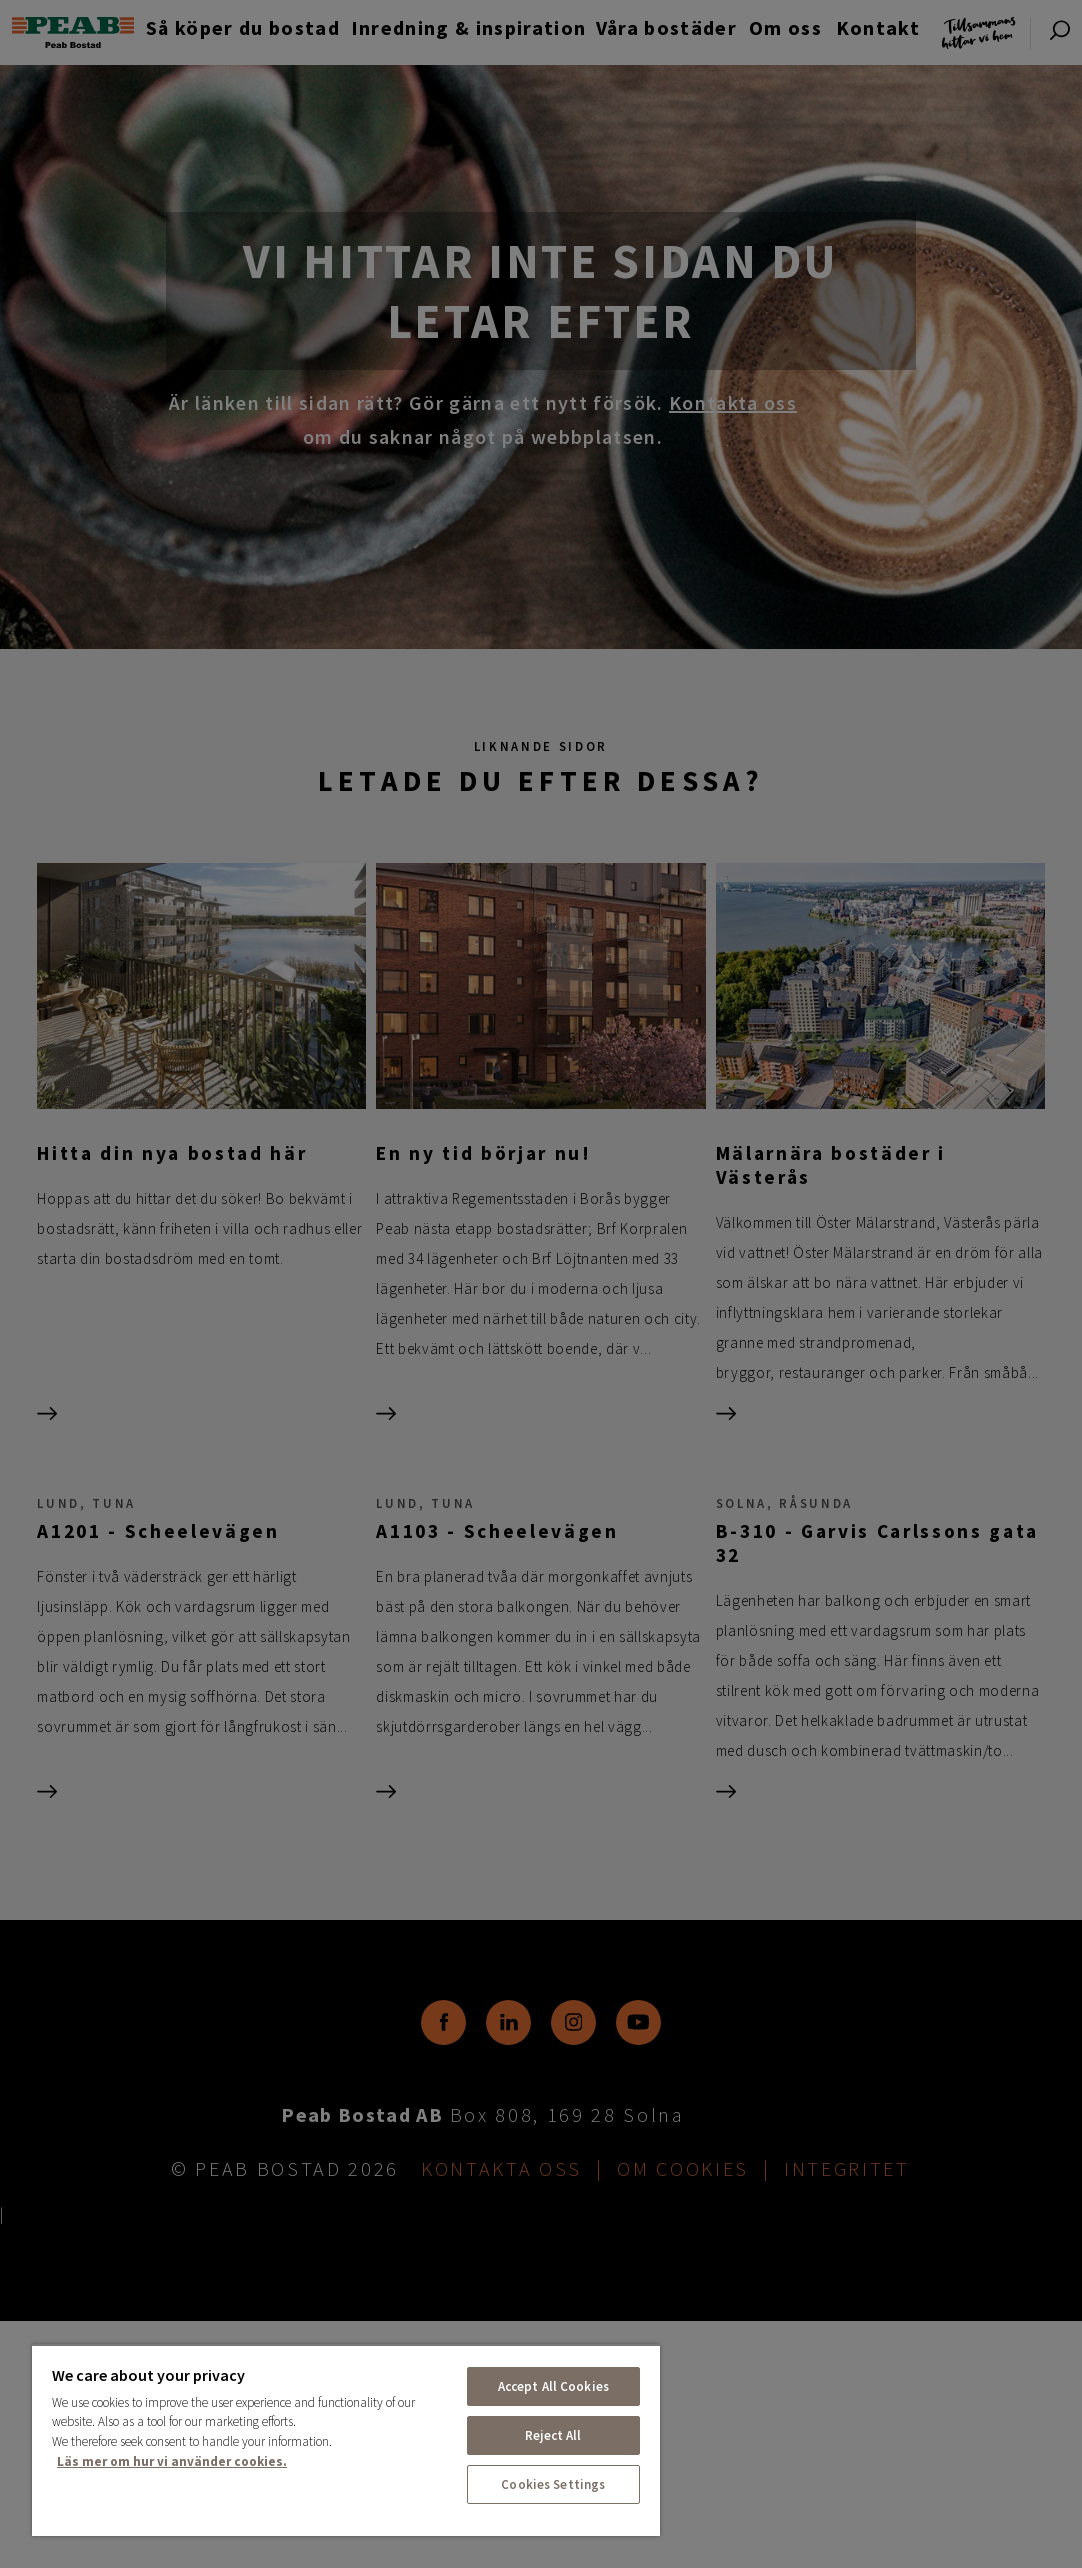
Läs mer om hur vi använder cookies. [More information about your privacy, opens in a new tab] (172, 2461)
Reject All (553, 2435)
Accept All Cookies (553, 2386)
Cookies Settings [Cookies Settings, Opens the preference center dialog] (553, 2484)
